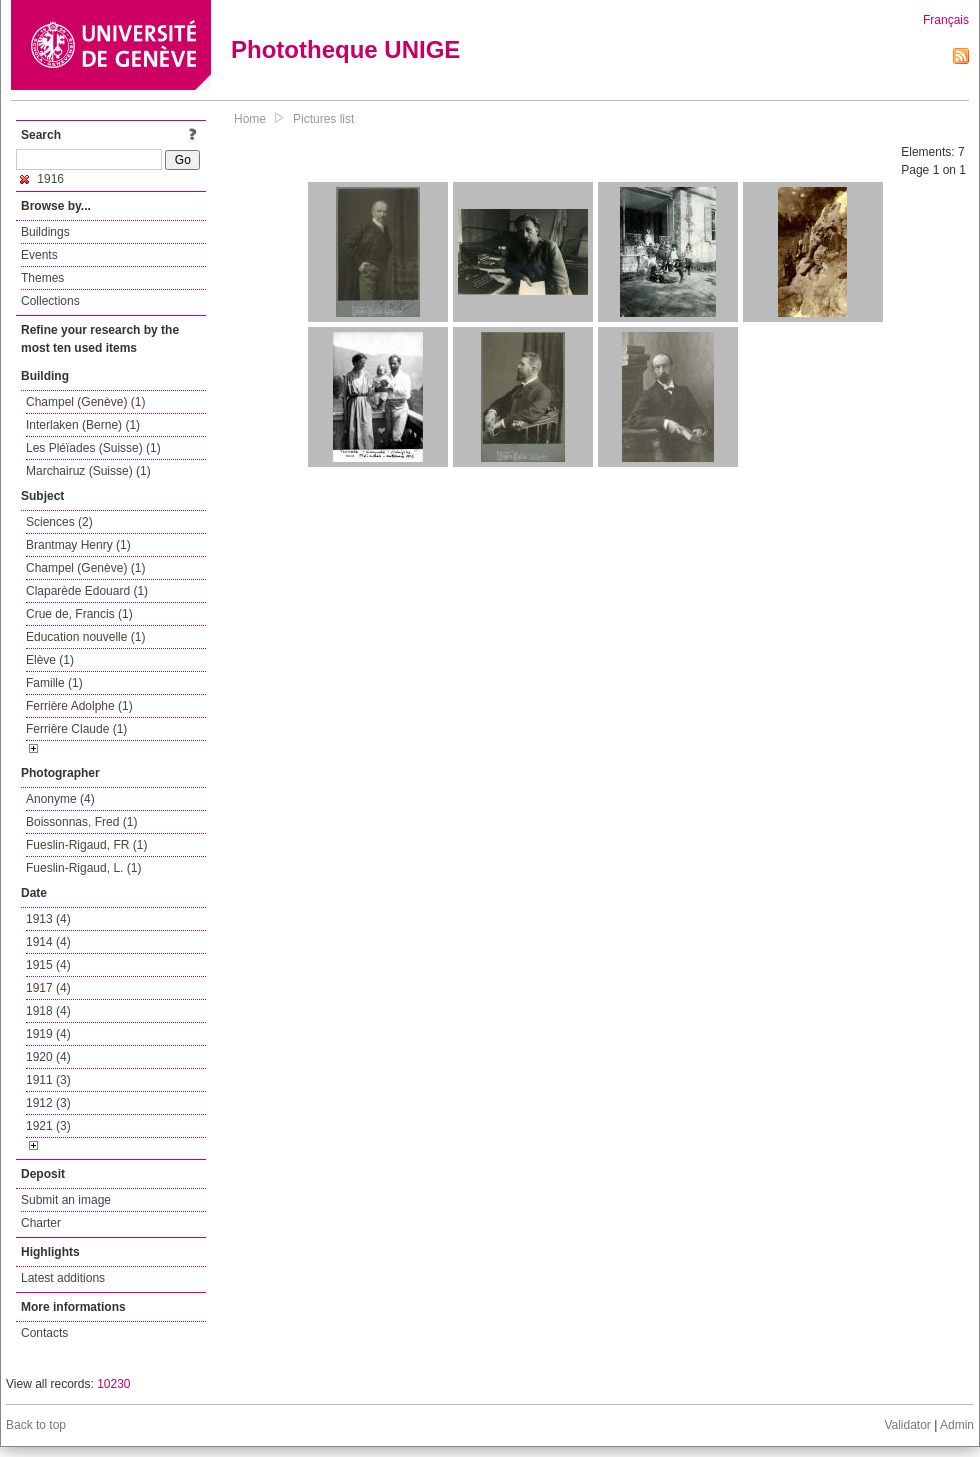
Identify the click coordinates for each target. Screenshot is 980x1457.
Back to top (36, 1425)
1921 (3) (48, 1126)
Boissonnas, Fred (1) (81, 822)
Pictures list (323, 119)
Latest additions (63, 1278)
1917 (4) (48, 988)
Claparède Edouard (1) (87, 591)
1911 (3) (48, 1080)
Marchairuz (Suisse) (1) (88, 471)
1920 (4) (48, 1057)
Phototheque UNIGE (345, 49)
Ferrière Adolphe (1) (79, 706)
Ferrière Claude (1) (76, 729)
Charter (41, 1223)
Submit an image (66, 1200)
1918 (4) (48, 1011)
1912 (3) (48, 1103)
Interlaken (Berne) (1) (83, 425)
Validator (907, 1425)
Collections (50, 301)
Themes (42, 278)
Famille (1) (54, 683)
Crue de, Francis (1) (79, 614)
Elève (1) (50, 660)
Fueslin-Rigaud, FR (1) (86, 845)
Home (250, 119)
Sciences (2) (59, 522)
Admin (957, 1425)
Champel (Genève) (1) (85, 402)
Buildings (45, 232)
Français (946, 20)
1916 (42, 179)
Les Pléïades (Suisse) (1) (93, 448)
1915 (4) (48, 965)
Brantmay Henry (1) (78, 545)
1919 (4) (48, 1034)
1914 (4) (48, 942)
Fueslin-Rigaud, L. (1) (83, 868)
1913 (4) (48, 919)
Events (39, 255)
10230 (113, 1384)
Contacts (44, 1333)
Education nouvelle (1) (85, 637)
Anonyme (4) (60, 799)
